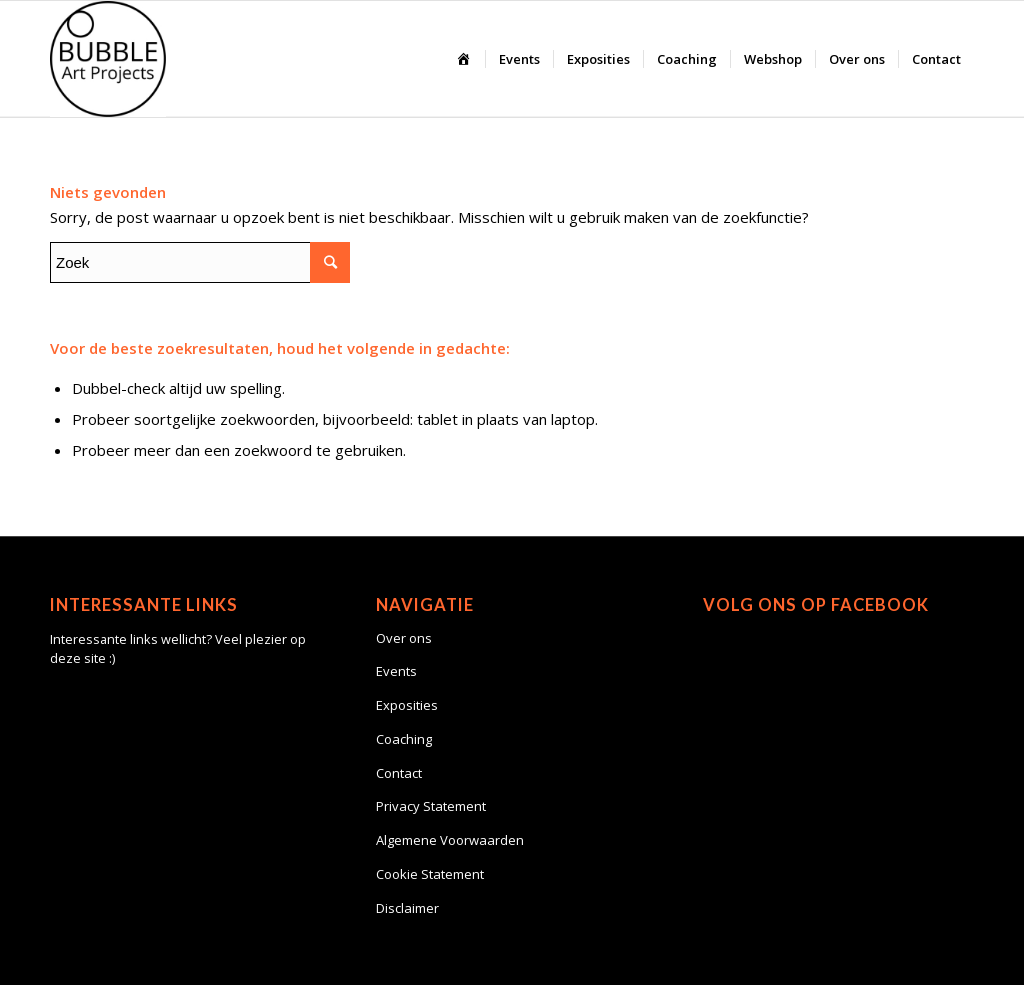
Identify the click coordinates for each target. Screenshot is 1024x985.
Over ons (404, 638)
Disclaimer (407, 908)
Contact (399, 773)
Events (396, 671)
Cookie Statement (430, 874)
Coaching (404, 739)
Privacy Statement (431, 806)
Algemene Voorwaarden (450, 840)
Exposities (407, 705)
